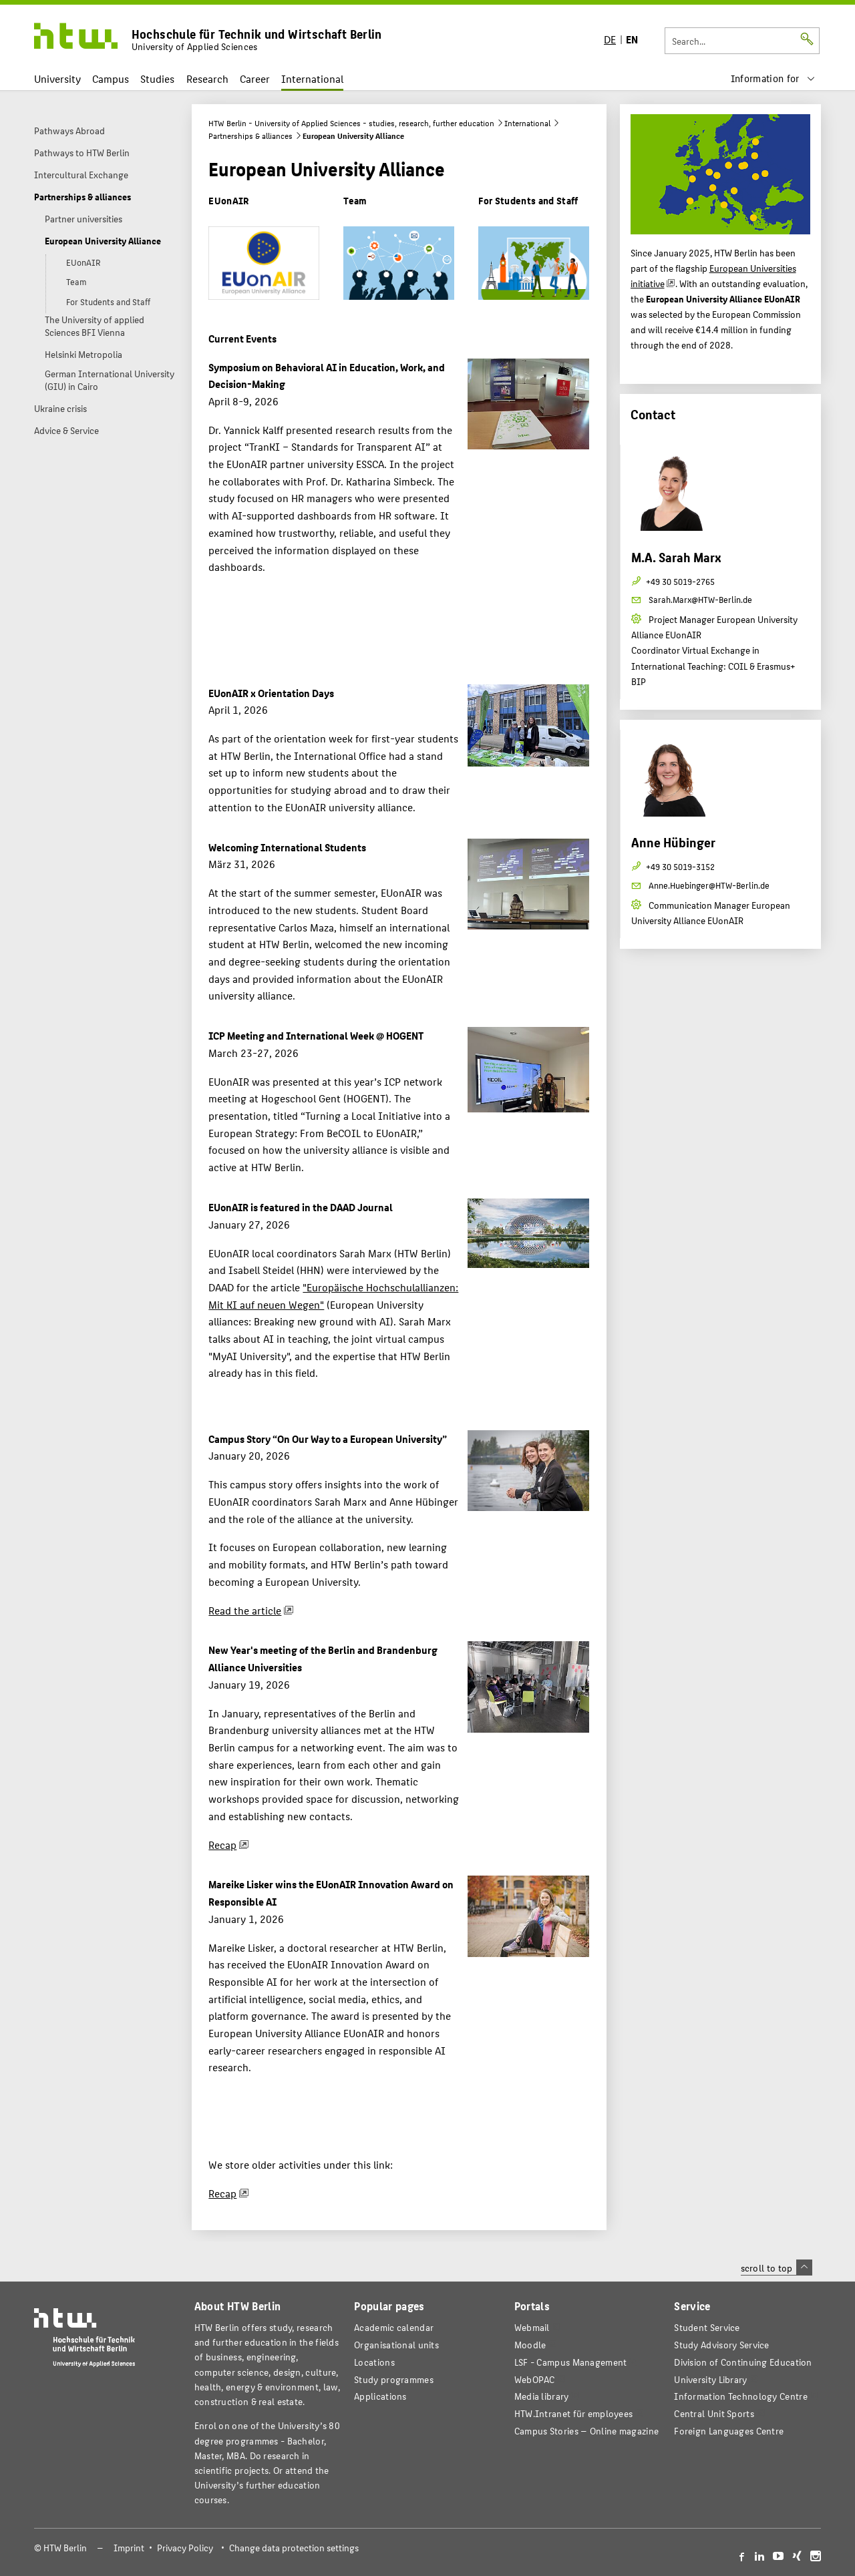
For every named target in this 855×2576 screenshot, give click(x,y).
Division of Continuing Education (743, 2362)
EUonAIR (228, 200)
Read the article (244, 1610)
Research (207, 78)
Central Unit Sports (714, 2413)
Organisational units (396, 2345)
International (312, 78)
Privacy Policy (185, 2548)
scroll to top (776, 2267)
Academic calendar (394, 2327)
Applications (380, 2396)
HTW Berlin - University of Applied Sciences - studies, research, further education (351, 123)
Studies (157, 78)
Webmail (532, 2327)
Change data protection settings (294, 2548)
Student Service (706, 2327)
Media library (541, 2396)
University (57, 78)
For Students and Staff (528, 200)
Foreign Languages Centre (729, 2431)
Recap (222, 1844)
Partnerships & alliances (250, 136)
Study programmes (394, 2379)
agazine (586, 2431)
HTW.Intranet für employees (573, 2413)
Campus (110, 78)
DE (610, 39)
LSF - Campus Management (570, 2362)
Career (255, 78)
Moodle (530, 2345)
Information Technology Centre (741, 2396)
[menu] (773, 78)
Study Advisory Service (721, 2345)
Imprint (129, 2548)
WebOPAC (534, 2379)
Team (355, 200)
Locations (374, 2362)
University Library (710, 2379)
